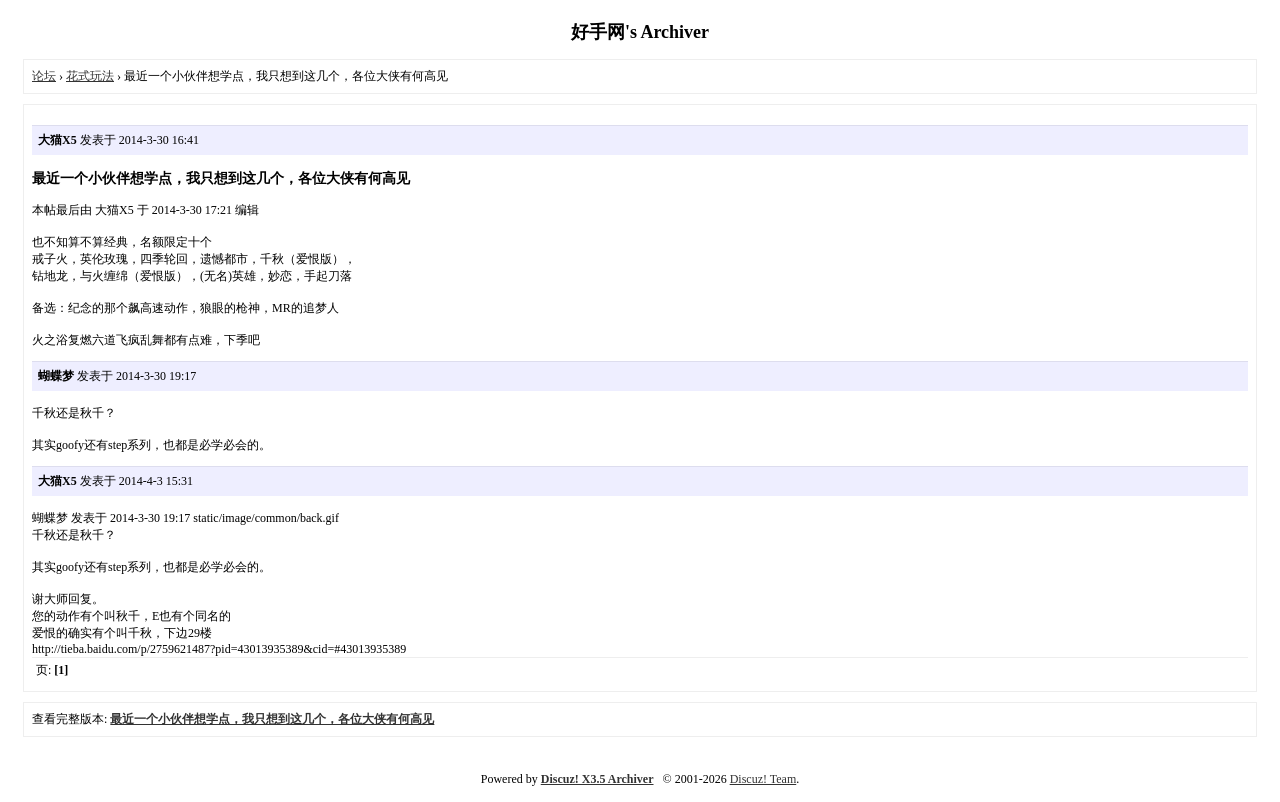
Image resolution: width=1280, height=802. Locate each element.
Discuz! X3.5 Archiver (597, 779)
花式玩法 (90, 76)
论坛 (44, 76)
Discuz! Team (763, 779)
